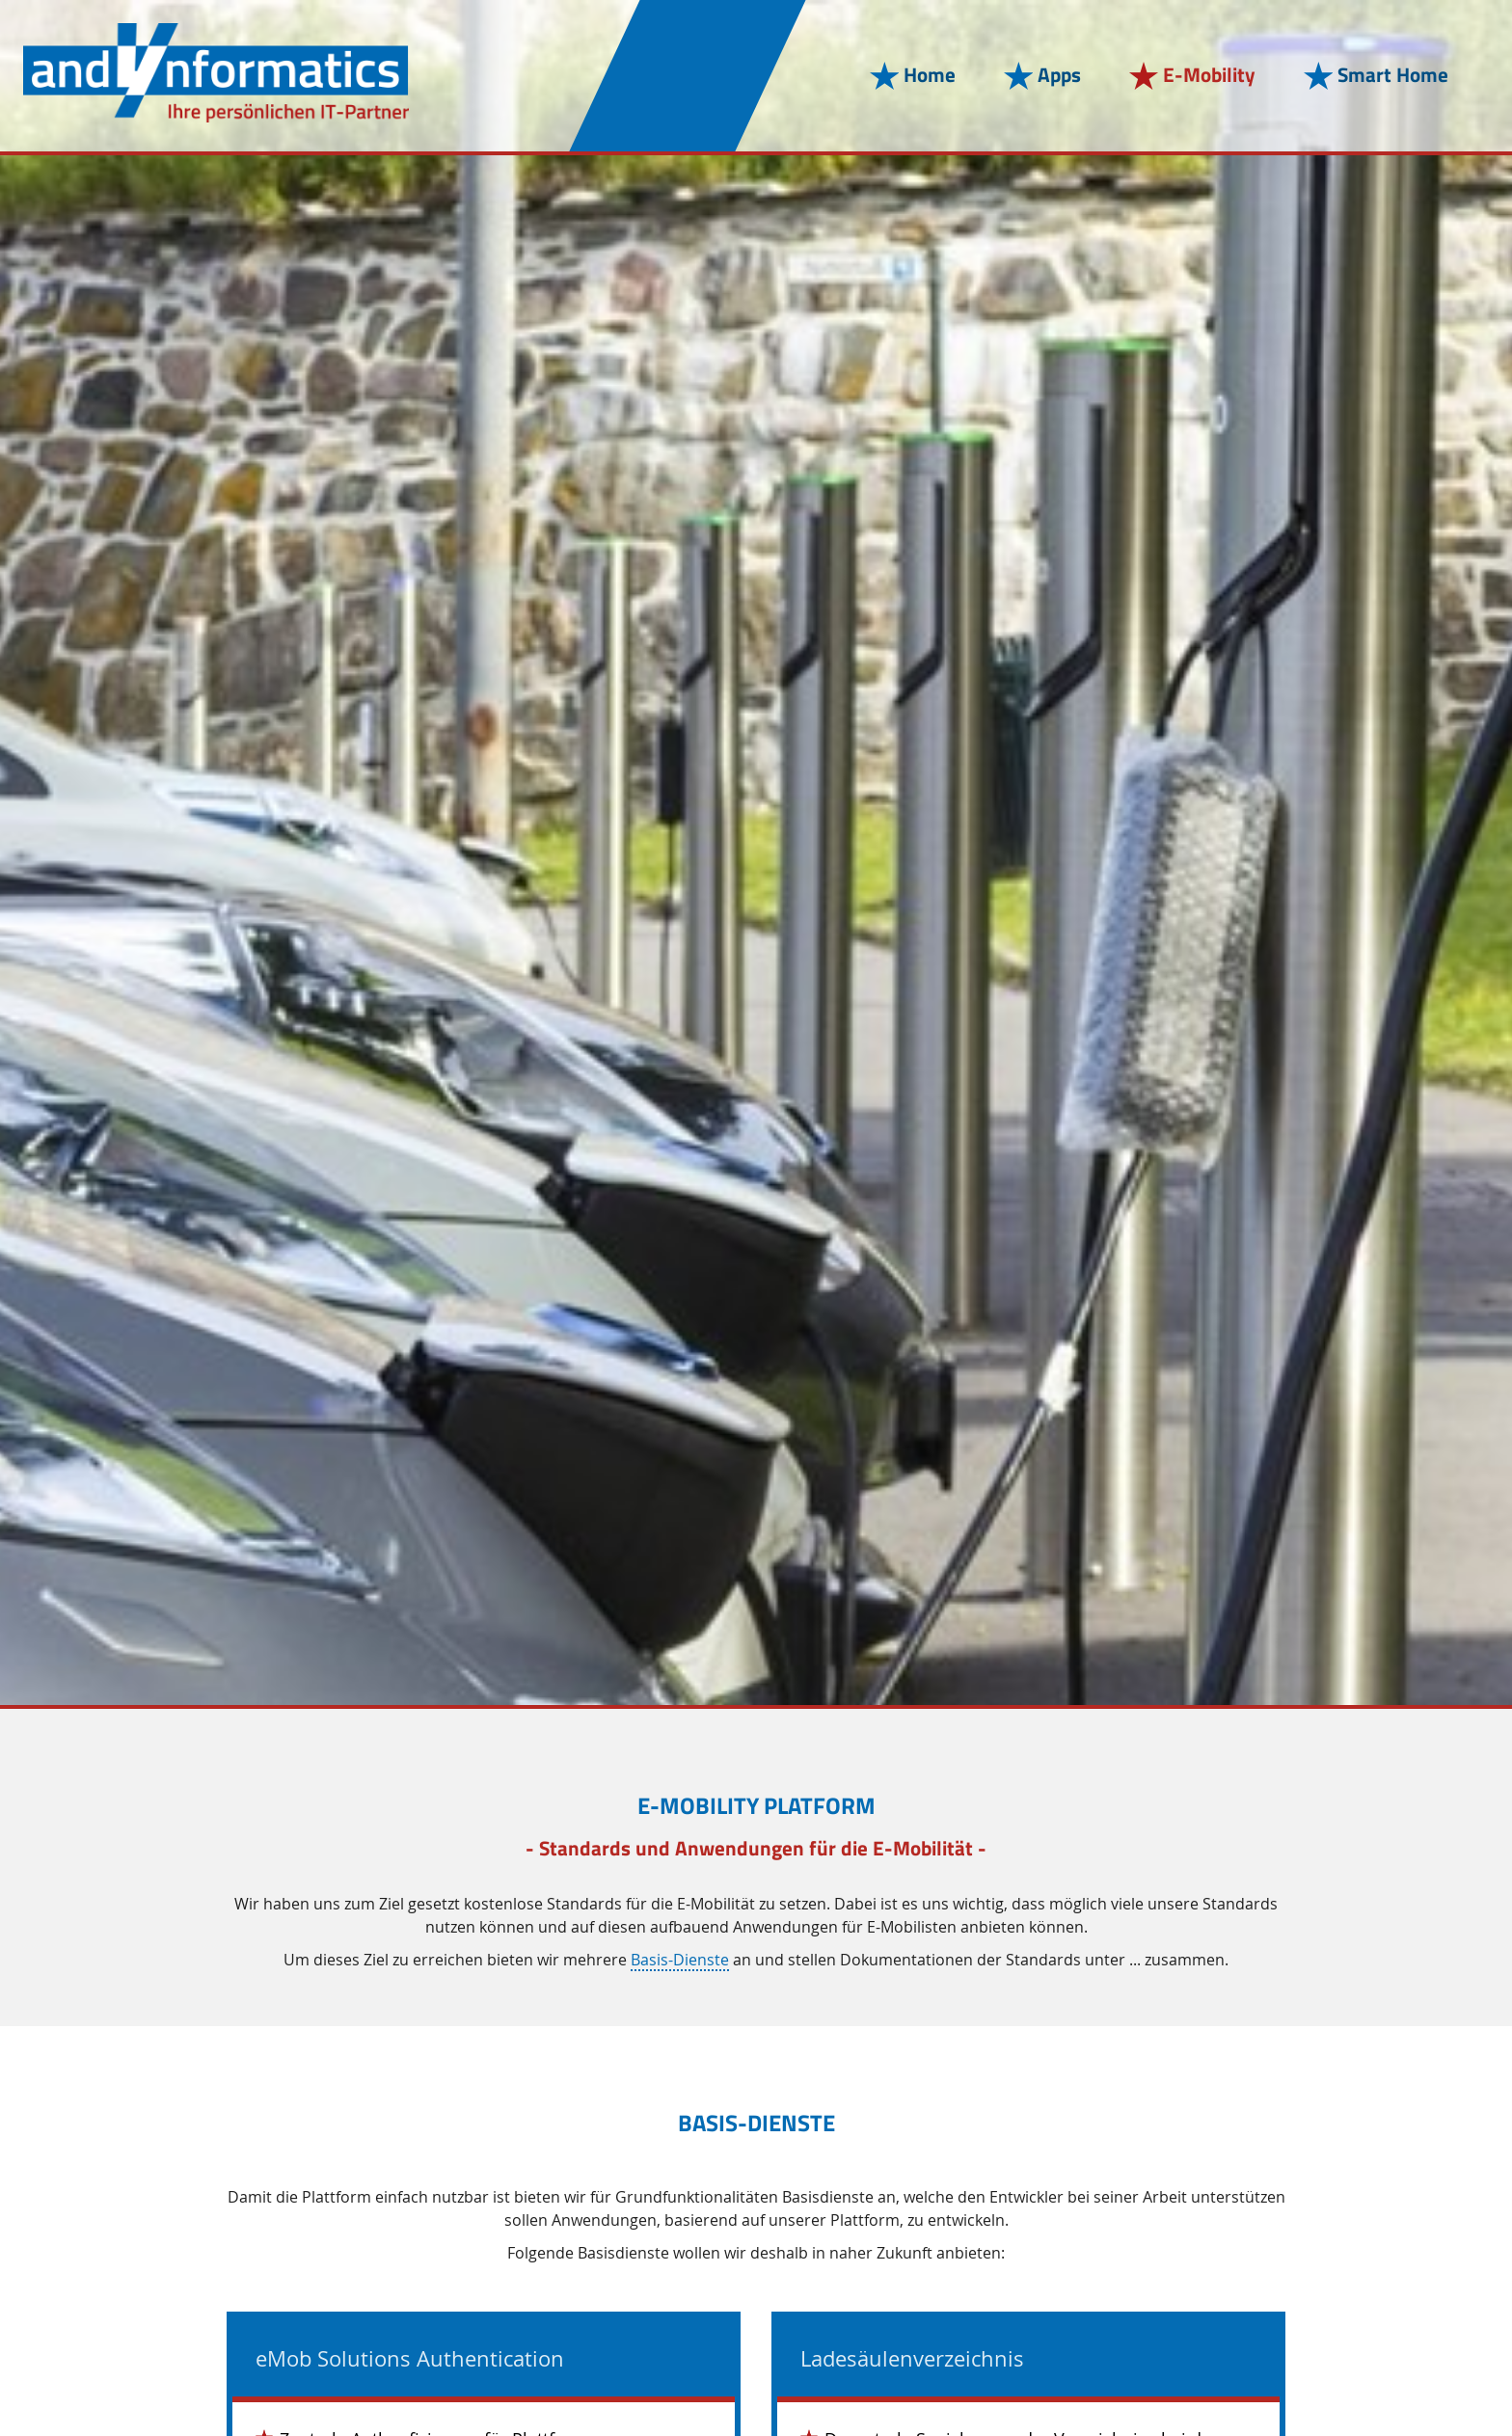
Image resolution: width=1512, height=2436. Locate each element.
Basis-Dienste (680, 1960)
